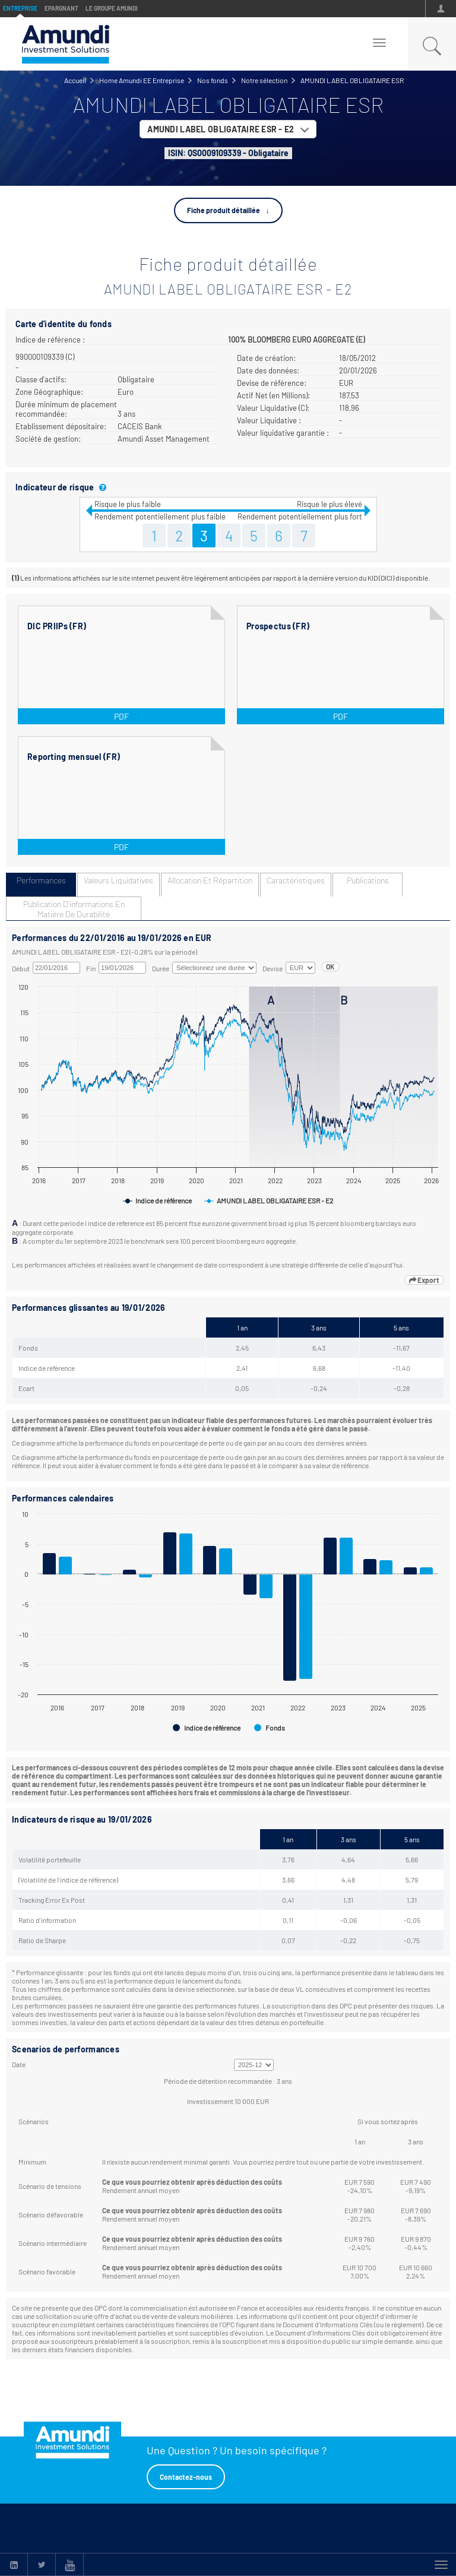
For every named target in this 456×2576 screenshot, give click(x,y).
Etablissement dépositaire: (60, 426)
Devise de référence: (271, 383)
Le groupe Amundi (112, 8)
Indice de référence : (50, 339)
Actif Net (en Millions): (273, 395)
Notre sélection (264, 80)
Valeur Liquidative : (269, 420)
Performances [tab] (41, 880)
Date (19, 2064)
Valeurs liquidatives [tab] (118, 880)
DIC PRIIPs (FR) (56, 626)
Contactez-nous (186, 2477)
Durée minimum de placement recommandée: (66, 409)
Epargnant (61, 8)
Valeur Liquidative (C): (273, 408)
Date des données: (268, 370)
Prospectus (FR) (277, 626)
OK (330, 966)
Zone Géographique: (49, 392)
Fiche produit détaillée (223, 210)
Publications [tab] (368, 880)
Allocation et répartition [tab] (209, 880)
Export (424, 1280)
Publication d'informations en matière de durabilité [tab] (74, 909)
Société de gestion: (48, 438)
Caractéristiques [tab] (296, 880)
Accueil (75, 80)
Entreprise (20, 8)
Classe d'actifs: (40, 379)
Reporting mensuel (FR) (73, 757)
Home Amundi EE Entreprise (141, 80)
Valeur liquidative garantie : (283, 433)
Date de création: (266, 358)
